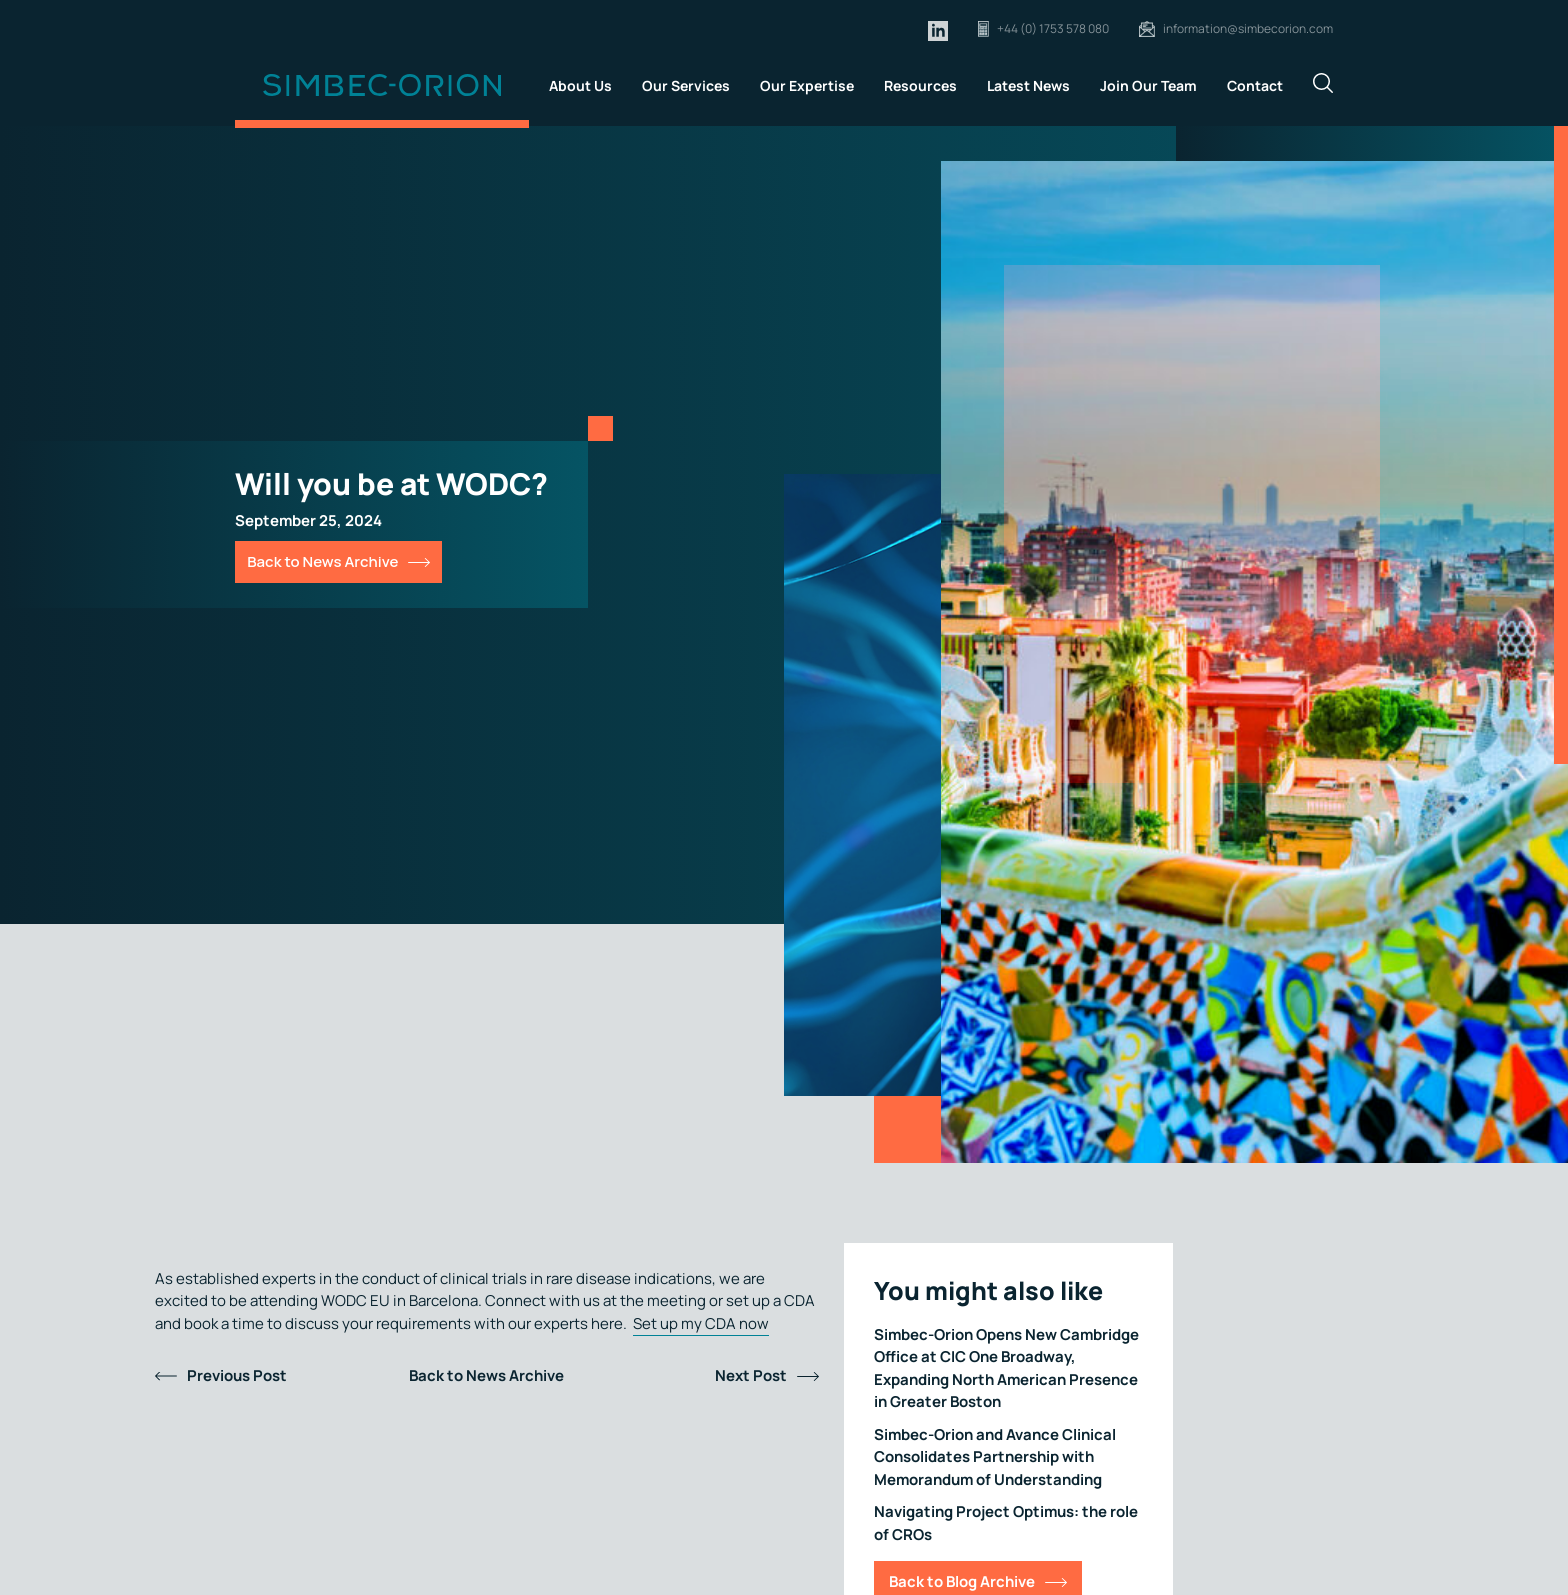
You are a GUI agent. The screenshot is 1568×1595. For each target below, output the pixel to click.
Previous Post (237, 1375)
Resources (920, 85)
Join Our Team (1148, 85)
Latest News (1028, 85)
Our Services (686, 85)
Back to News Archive (322, 561)
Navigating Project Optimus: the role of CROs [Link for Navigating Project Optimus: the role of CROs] (1006, 1523)
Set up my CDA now (701, 1323)
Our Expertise (807, 85)
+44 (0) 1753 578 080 (1053, 28)
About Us (580, 85)
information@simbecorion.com (1248, 28)
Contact (1255, 85)
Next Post (751, 1375)
